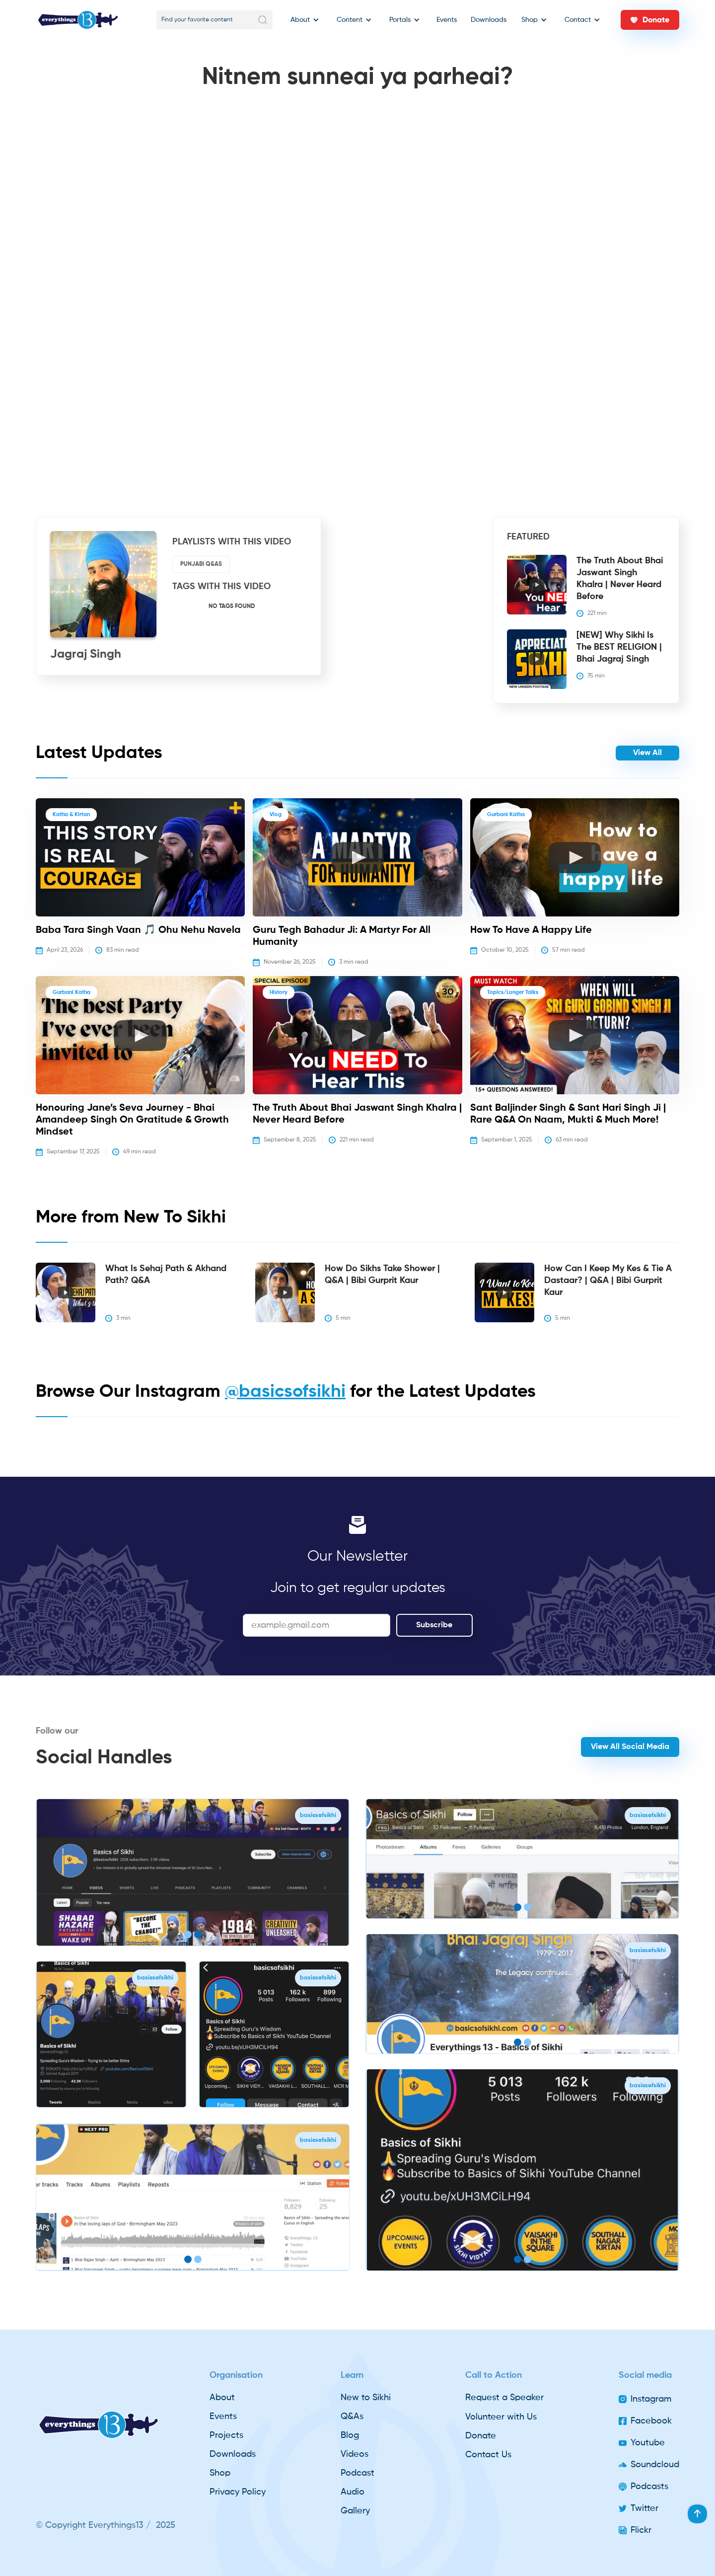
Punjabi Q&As (201, 564)
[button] (302, 20)
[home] (78, 20)
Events (446, 19)
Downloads (488, 19)
